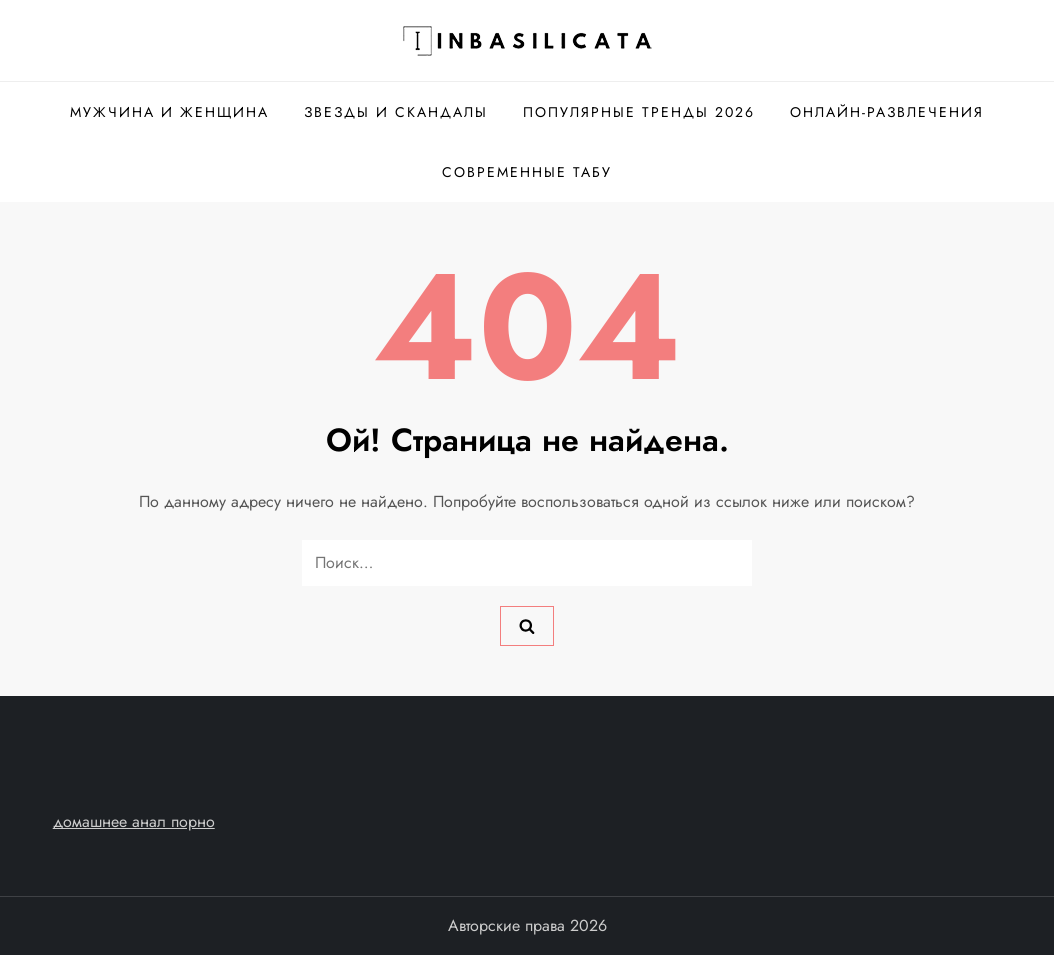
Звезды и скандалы (396, 112)
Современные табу (527, 172)
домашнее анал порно (134, 821)
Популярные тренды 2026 (639, 112)
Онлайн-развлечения (887, 112)
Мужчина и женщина (169, 112)
